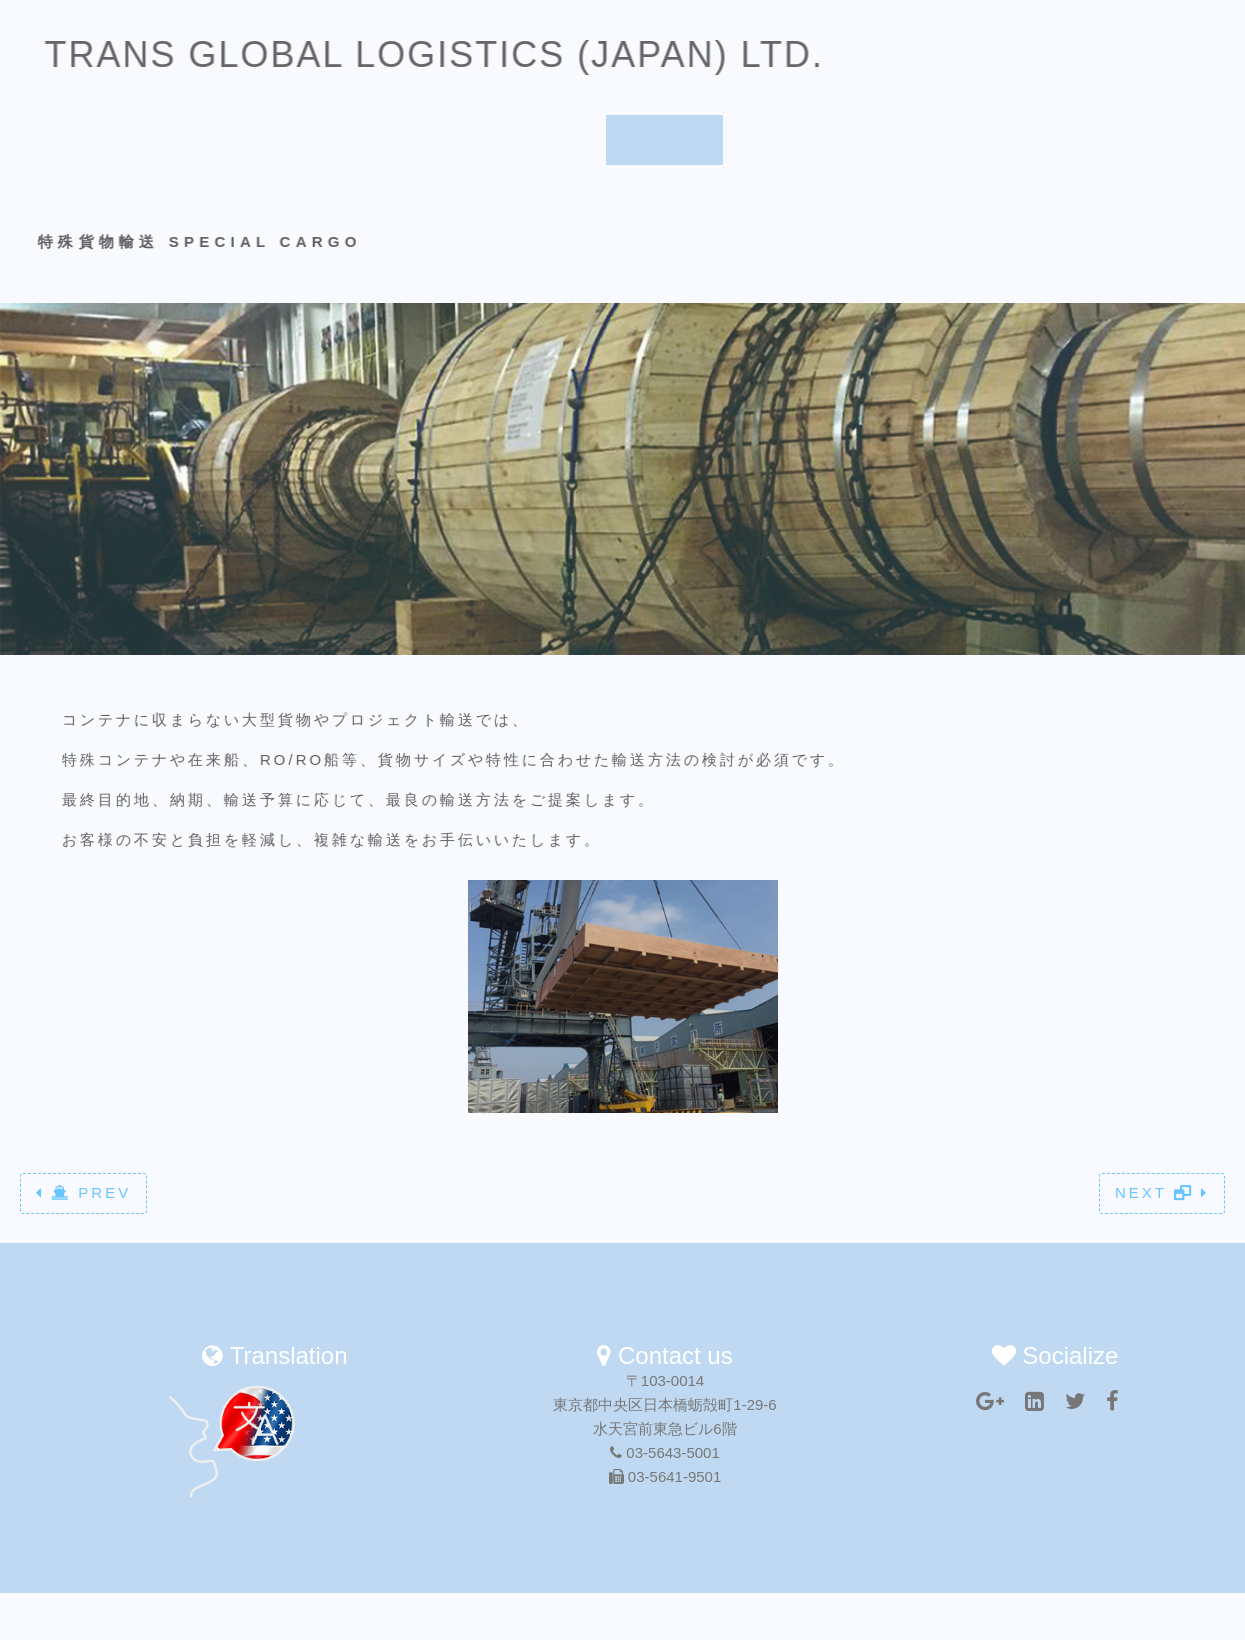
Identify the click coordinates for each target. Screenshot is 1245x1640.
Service (664, 71)
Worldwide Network (821, 71)
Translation (987, 71)
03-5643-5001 (665, 1452)
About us (545, 71)
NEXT (1162, 1192)
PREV (83, 1192)
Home (436, 71)
